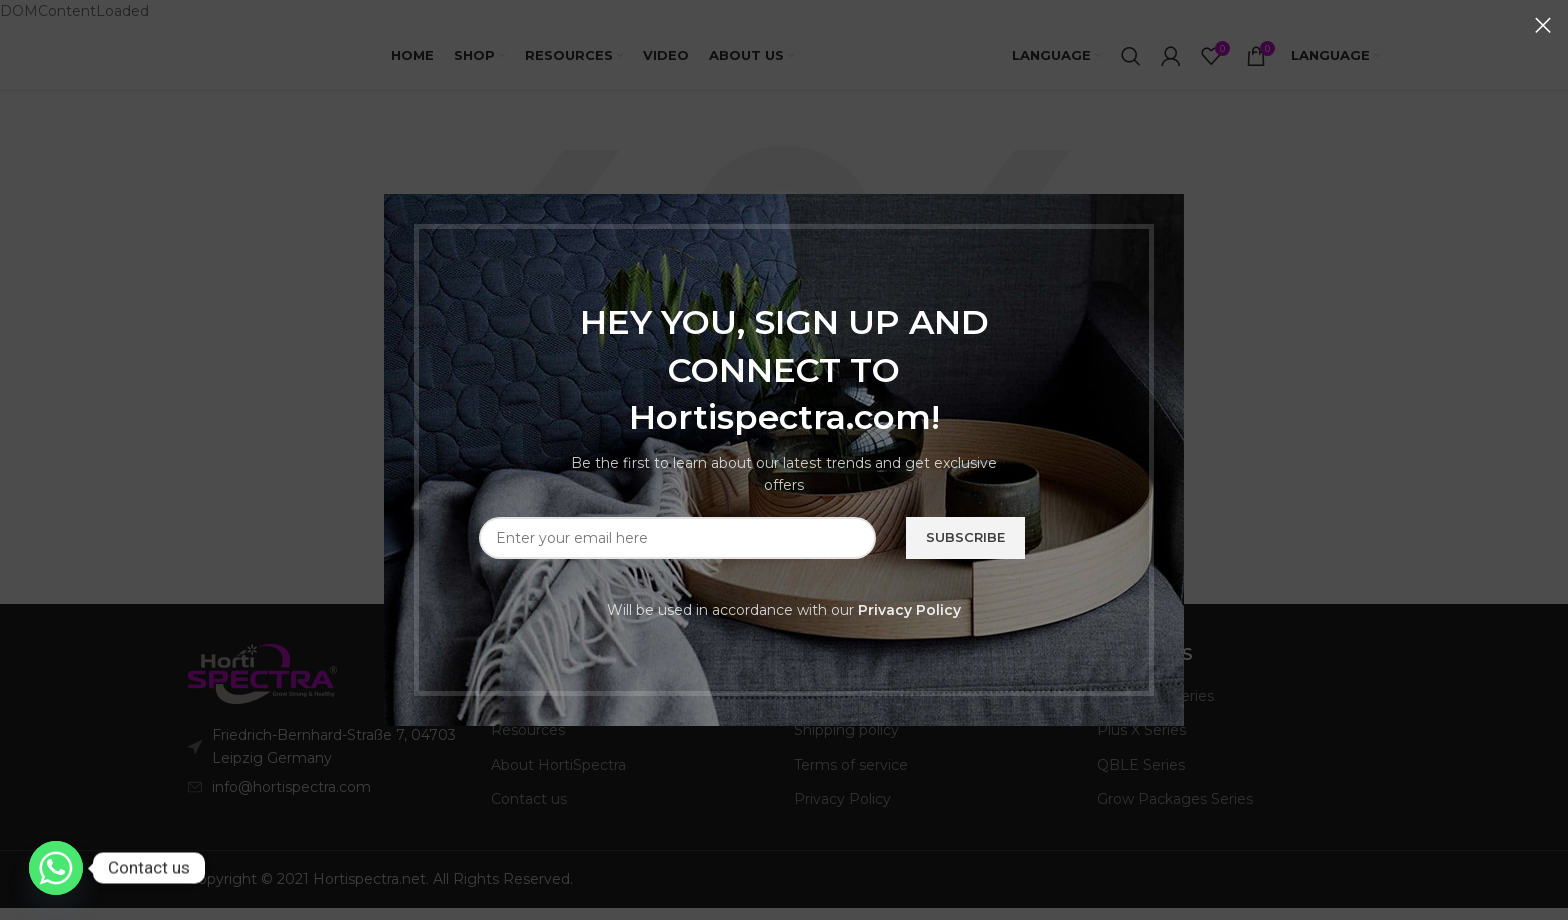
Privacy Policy (909, 610)
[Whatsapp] (56, 868)
